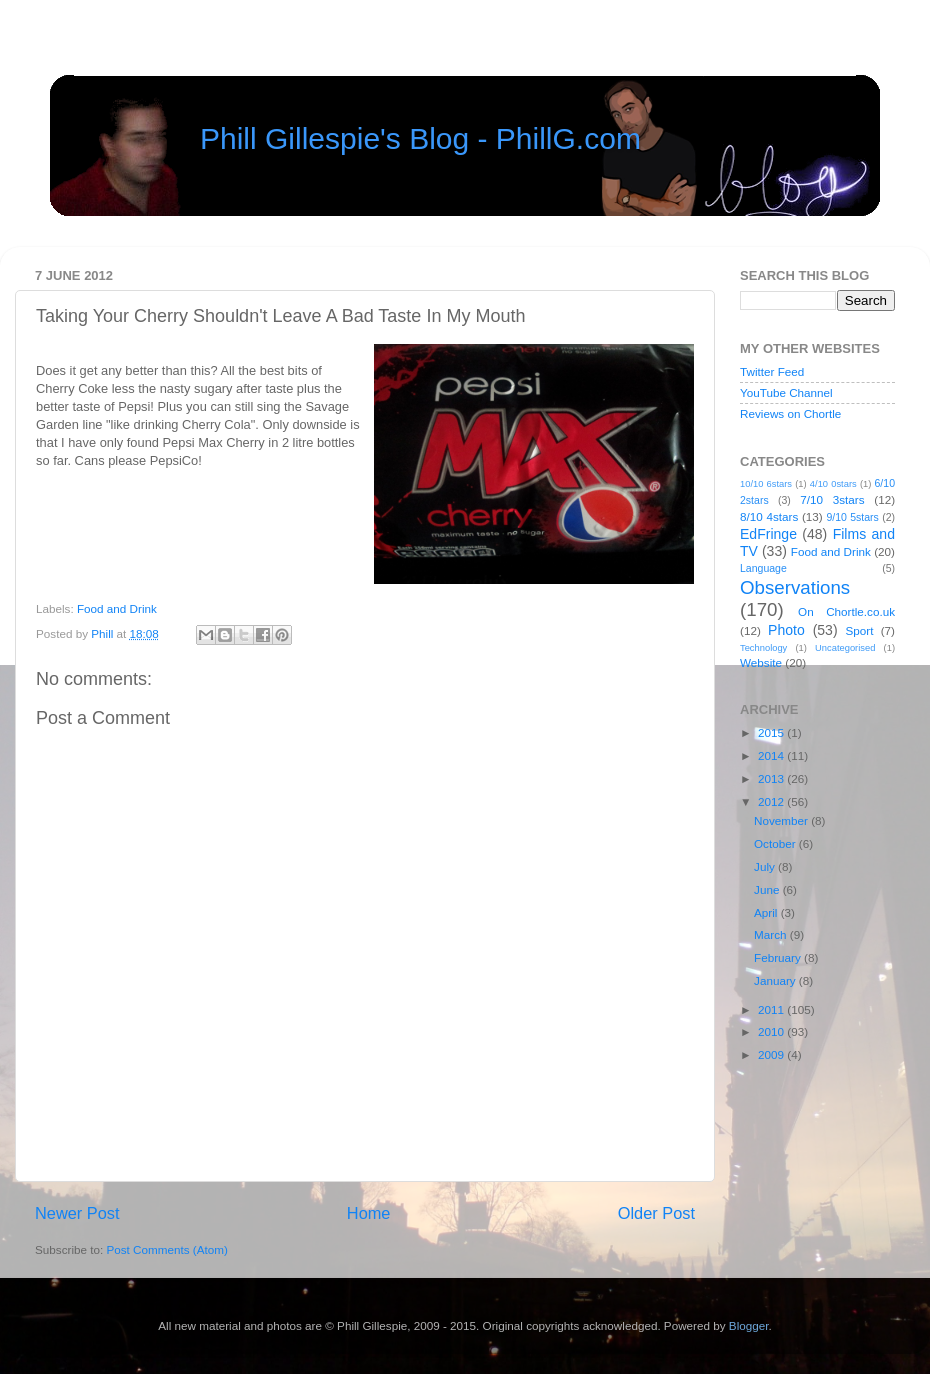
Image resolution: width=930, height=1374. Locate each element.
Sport (860, 630)
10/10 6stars (766, 484)
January (776, 980)
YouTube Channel (786, 392)
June (768, 889)
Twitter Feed (772, 371)
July (766, 866)
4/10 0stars (833, 484)
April (767, 912)
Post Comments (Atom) (166, 1249)
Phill (103, 633)
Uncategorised (845, 648)
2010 (772, 1031)
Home (369, 1213)
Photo (786, 630)
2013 (772, 778)
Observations (795, 587)
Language (763, 568)
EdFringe (768, 534)
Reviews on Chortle (790, 413)
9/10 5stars (852, 517)
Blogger (749, 1325)
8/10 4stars (769, 516)
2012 (772, 801)
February (779, 957)
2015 (772, 732)
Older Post (656, 1213)
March (772, 934)
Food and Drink (117, 608)
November (782, 820)
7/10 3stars (832, 499)
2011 (772, 1009)
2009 (772, 1054)
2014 (772, 755)
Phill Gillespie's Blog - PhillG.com (420, 138)
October (776, 843)
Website (761, 662)
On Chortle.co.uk (846, 611)
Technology (763, 648)
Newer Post (77, 1213)
